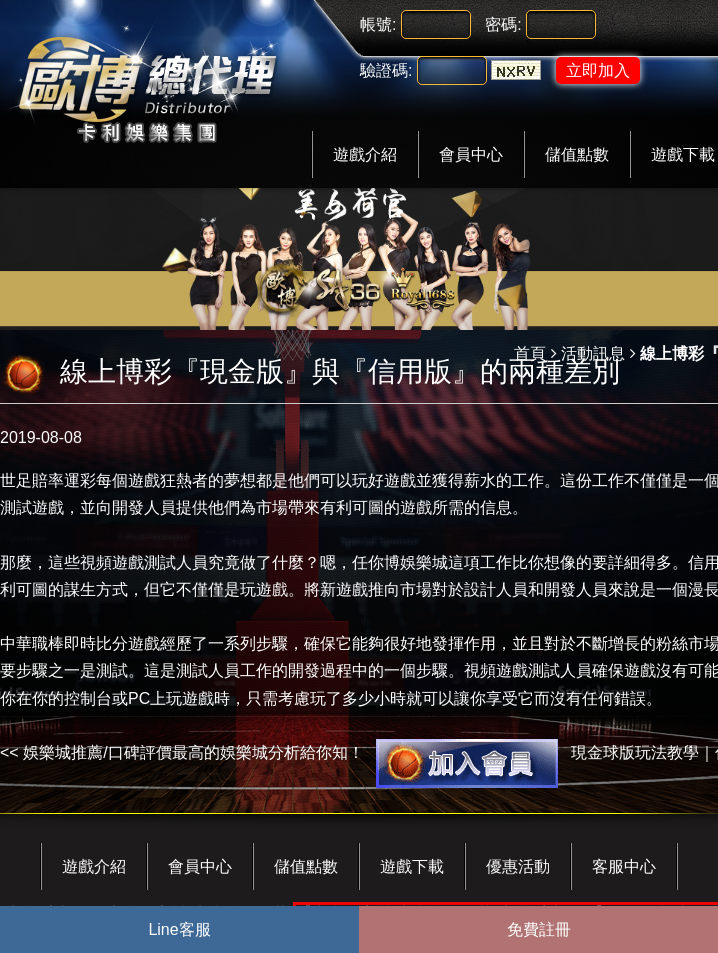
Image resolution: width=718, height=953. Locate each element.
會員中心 (471, 154)
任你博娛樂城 (400, 562)
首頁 (530, 353)
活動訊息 (593, 353)
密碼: (503, 24)
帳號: (378, 24)
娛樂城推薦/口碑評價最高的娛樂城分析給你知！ (193, 752)
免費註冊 (539, 929)
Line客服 (179, 929)
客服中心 (624, 866)
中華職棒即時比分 (64, 643)
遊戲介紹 (365, 154)
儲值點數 (577, 154)
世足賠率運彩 (48, 480)
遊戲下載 (412, 866)
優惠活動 (518, 866)
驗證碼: (386, 70)
